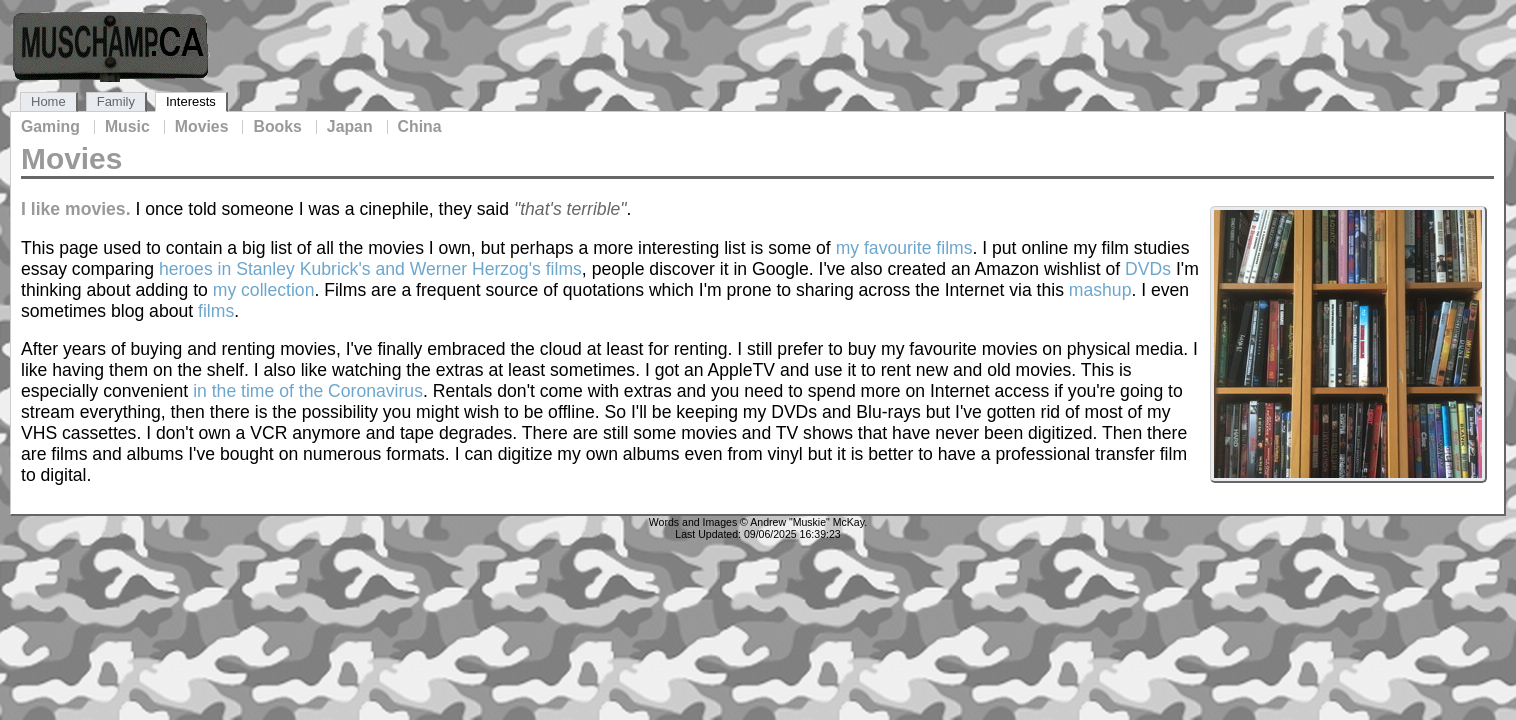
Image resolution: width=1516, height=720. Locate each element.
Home (48, 101)
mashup (1100, 290)
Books (277, 127)
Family (116, 101)
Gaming (50, 127)
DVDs (1148, 269)
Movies (202, 127)
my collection (264, 290)
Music (127, 127)
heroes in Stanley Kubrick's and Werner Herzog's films (370, 269)
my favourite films (904, 248)
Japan (350, 127)
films (216, 311)
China (420, 127)
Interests (191, 101)
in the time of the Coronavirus (308, 391)
